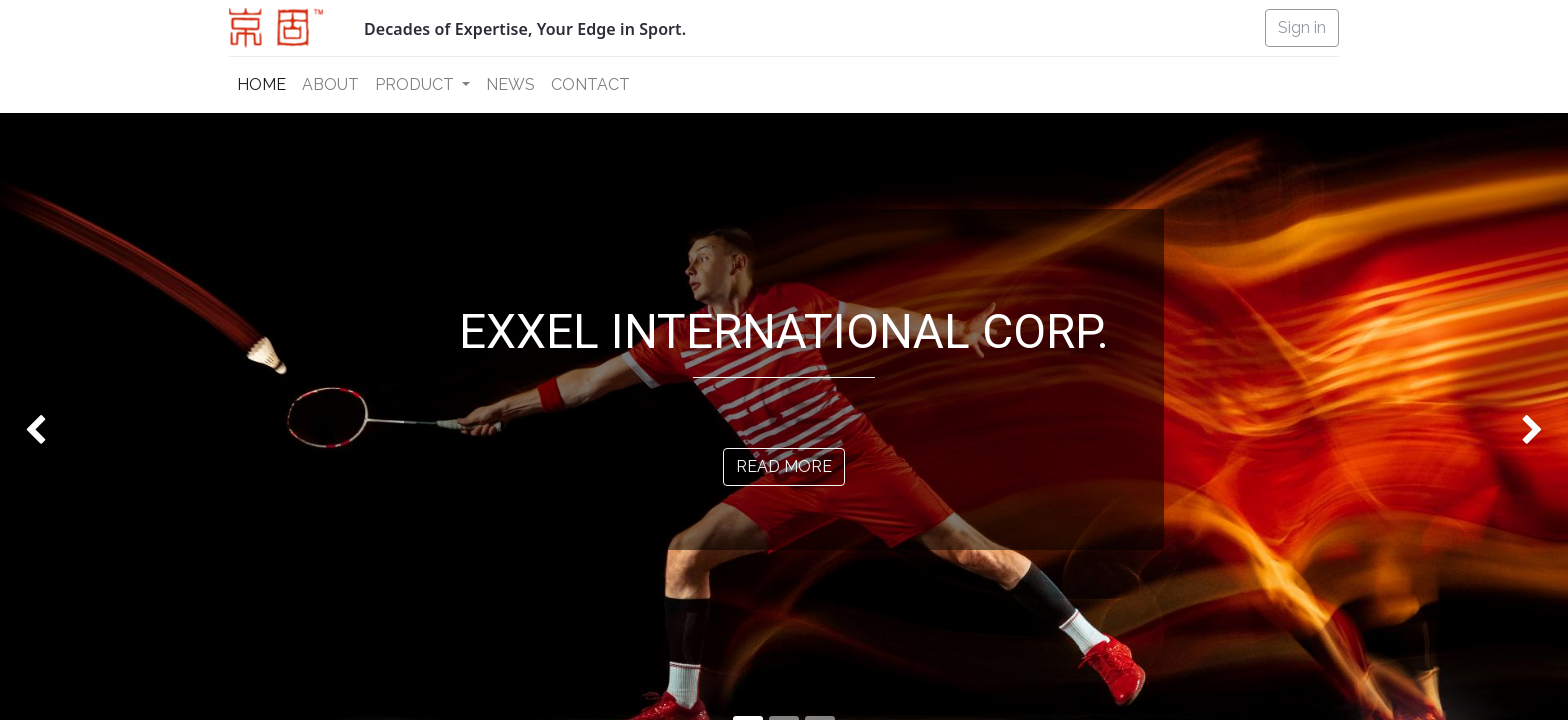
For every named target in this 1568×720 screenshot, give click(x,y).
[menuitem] (261, 85)
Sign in (1302, 27)
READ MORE (784, 466)
